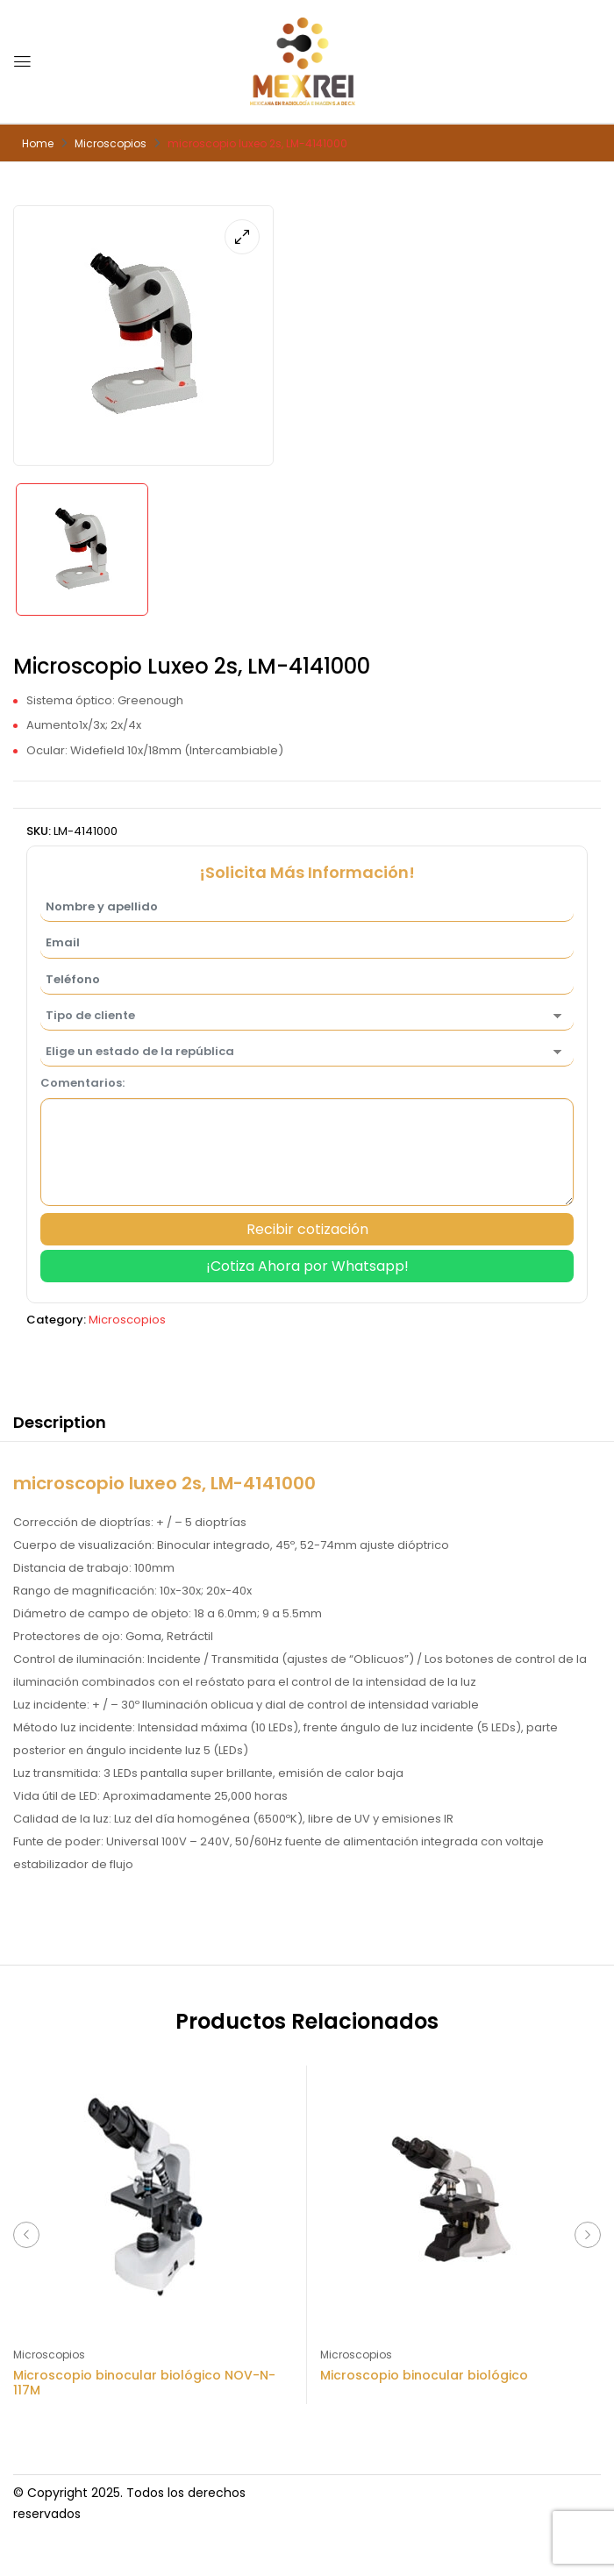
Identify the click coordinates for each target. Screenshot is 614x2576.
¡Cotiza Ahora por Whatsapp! (307, 1266)
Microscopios (110, 143)
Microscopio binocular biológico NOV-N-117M (144, 2382)
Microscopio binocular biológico (424, 2375)
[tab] (59, 1425)
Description (59, 1422)
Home (38, 143)
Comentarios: (82, 1082)
